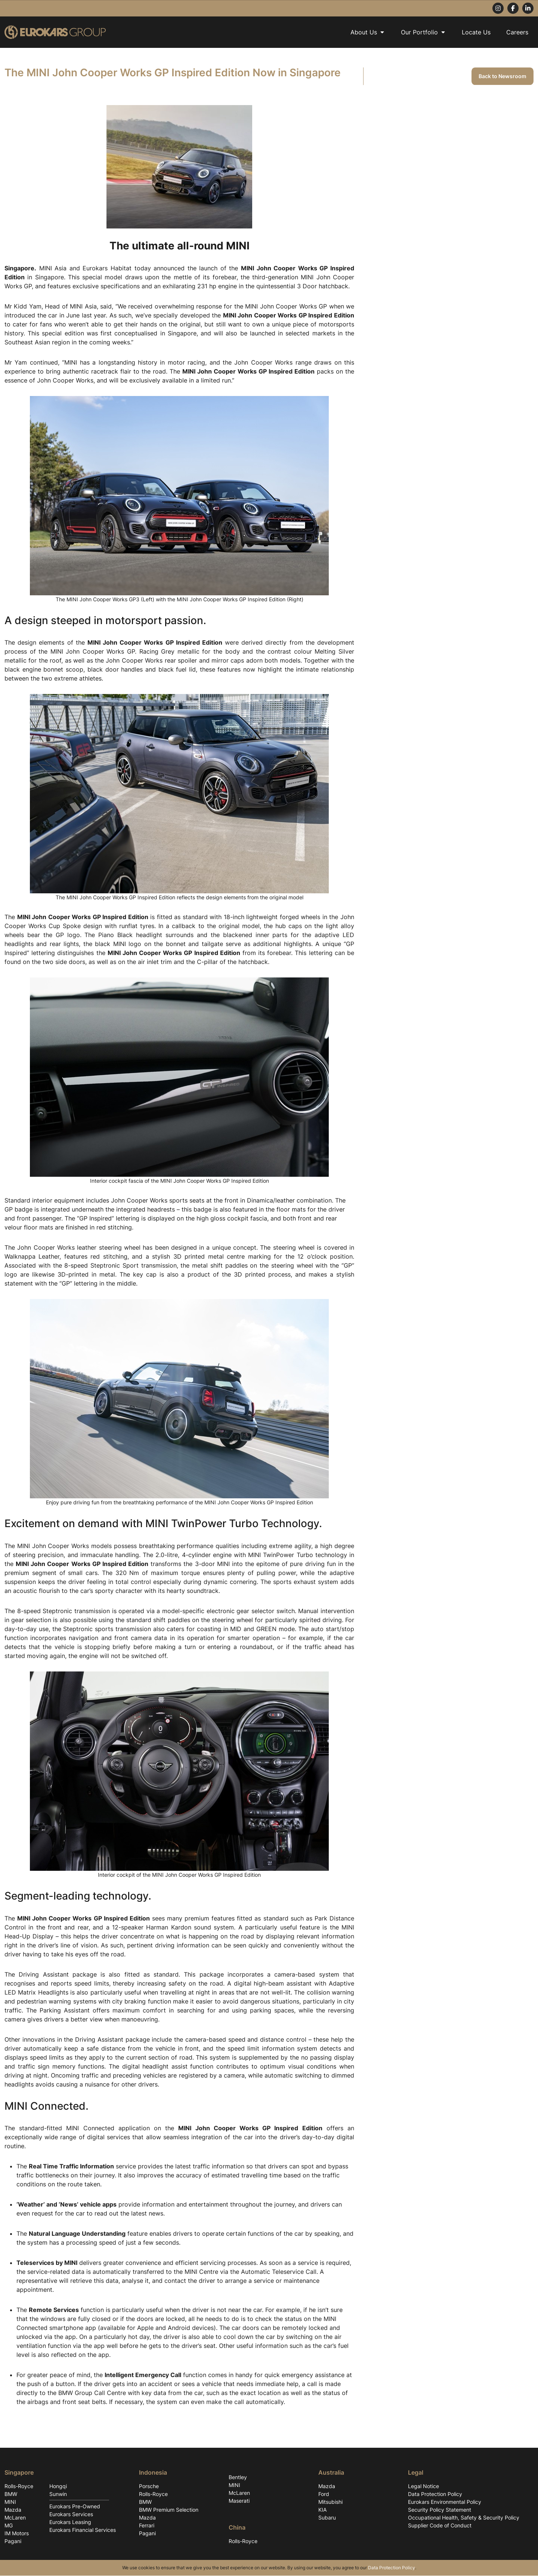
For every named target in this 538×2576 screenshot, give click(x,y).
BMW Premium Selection (168, 2510)
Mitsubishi (330, 2502)
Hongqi (58, 2486)
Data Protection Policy (435, 2494)
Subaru (327, 2518)
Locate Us (476, 32)
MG (8, 2526)
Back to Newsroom (502, 76)
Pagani (12, 2541)
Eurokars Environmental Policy (444, 2502)
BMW (10, 2494)
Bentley (238, 2477)
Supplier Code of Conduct (439, 2526)
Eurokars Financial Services (82, 2530)
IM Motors (16, 2533)
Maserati (239, 2501)
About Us (367, 32)
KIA (322, 2510)
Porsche (149, 2486)
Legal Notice (423, 2486)
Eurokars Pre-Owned (74, 2506)
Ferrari (146, 2526)
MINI (10, 2502)
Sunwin (58, 2494)
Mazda (12, 2510)
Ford (323, 2494)
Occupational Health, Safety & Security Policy (463, 2518)
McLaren (15, 2518)
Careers (517, 32)
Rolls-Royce (18, 2486)
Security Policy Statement (439, 2510)
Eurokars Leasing (70, 2522)
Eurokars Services (71, 2514)
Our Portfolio (423, 32)
